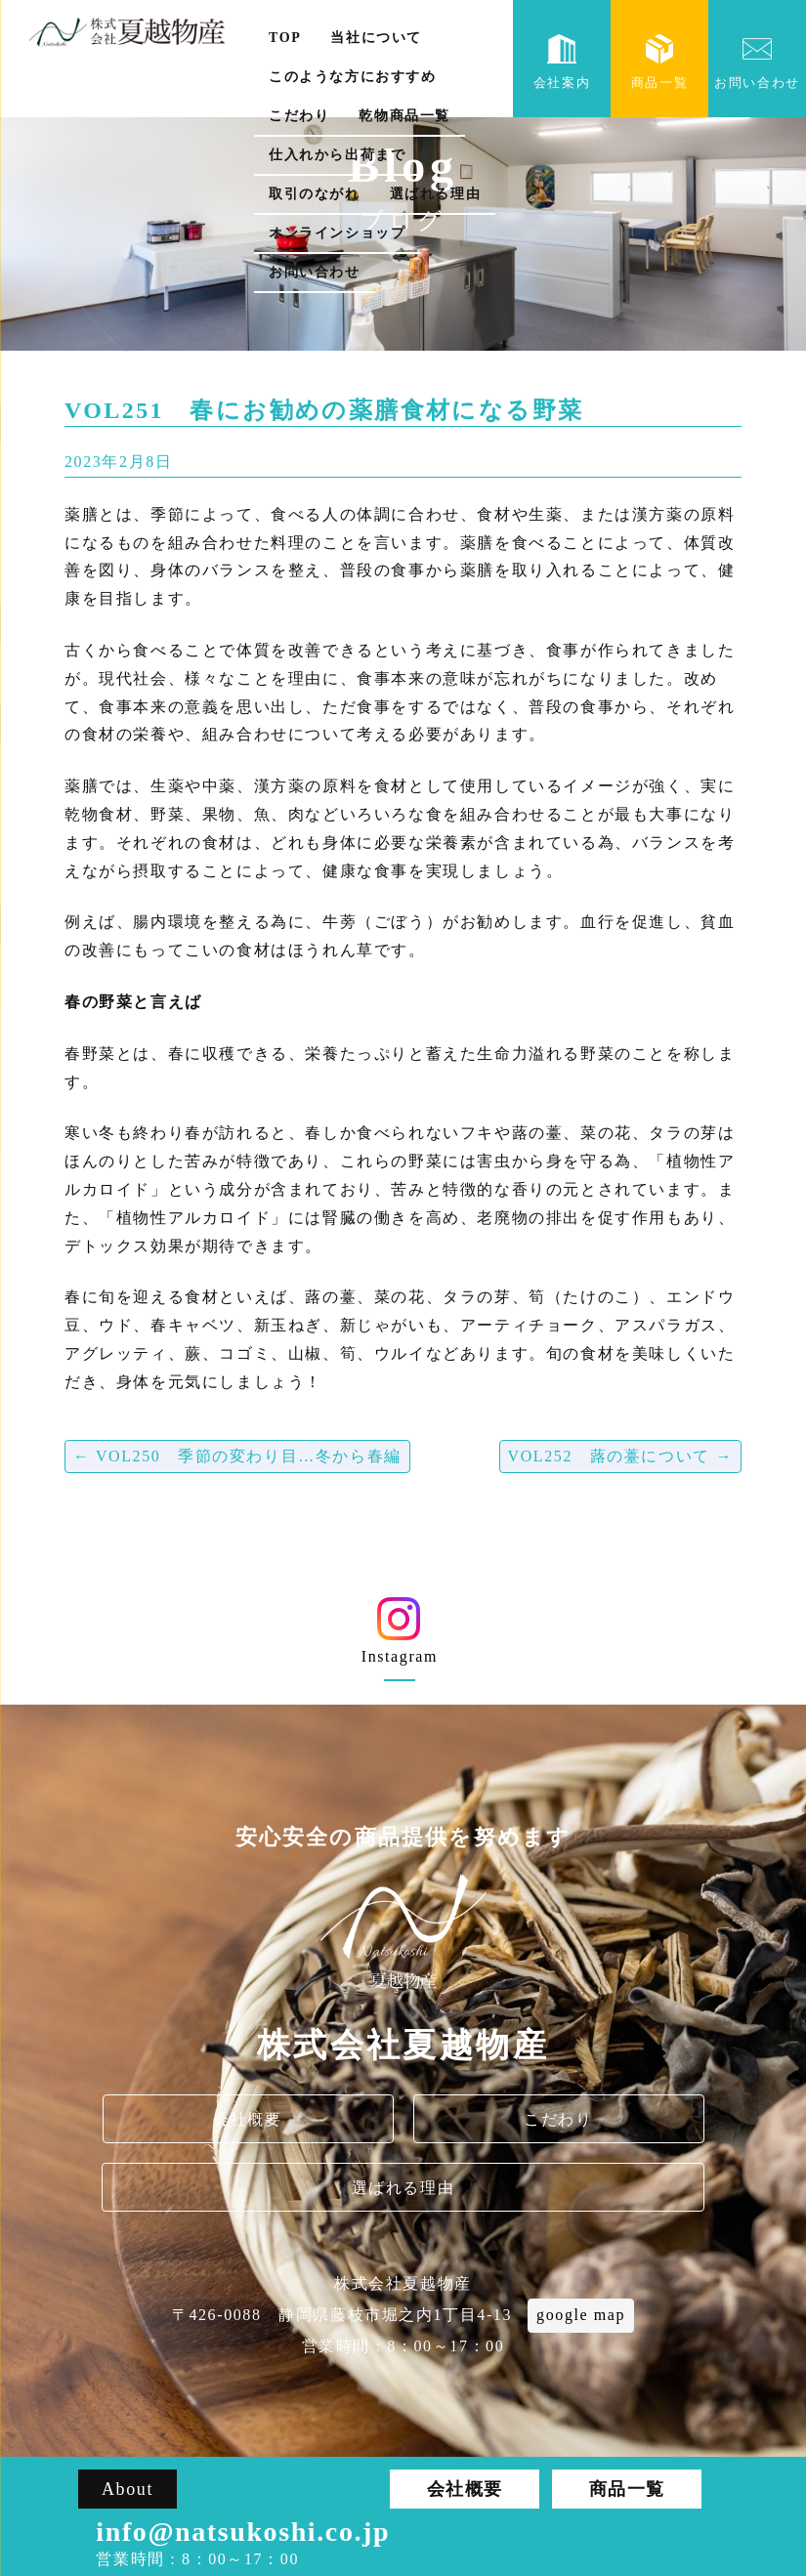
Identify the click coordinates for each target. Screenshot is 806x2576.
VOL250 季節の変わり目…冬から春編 (237, 1456)
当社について (376, 37)
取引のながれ (315, 194)
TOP (285, 37)
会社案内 (561, 62)
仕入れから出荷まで (337, 155)
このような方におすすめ (353, 76)
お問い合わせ (315, 272)
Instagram (399, 1637)
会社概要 (247, 2119)
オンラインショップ (337, 233)
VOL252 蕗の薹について (621, 1456)
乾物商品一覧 (404, 115)
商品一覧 (659, 62)
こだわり (299, 115)
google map (580, 2314)
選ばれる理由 (436, 194)
